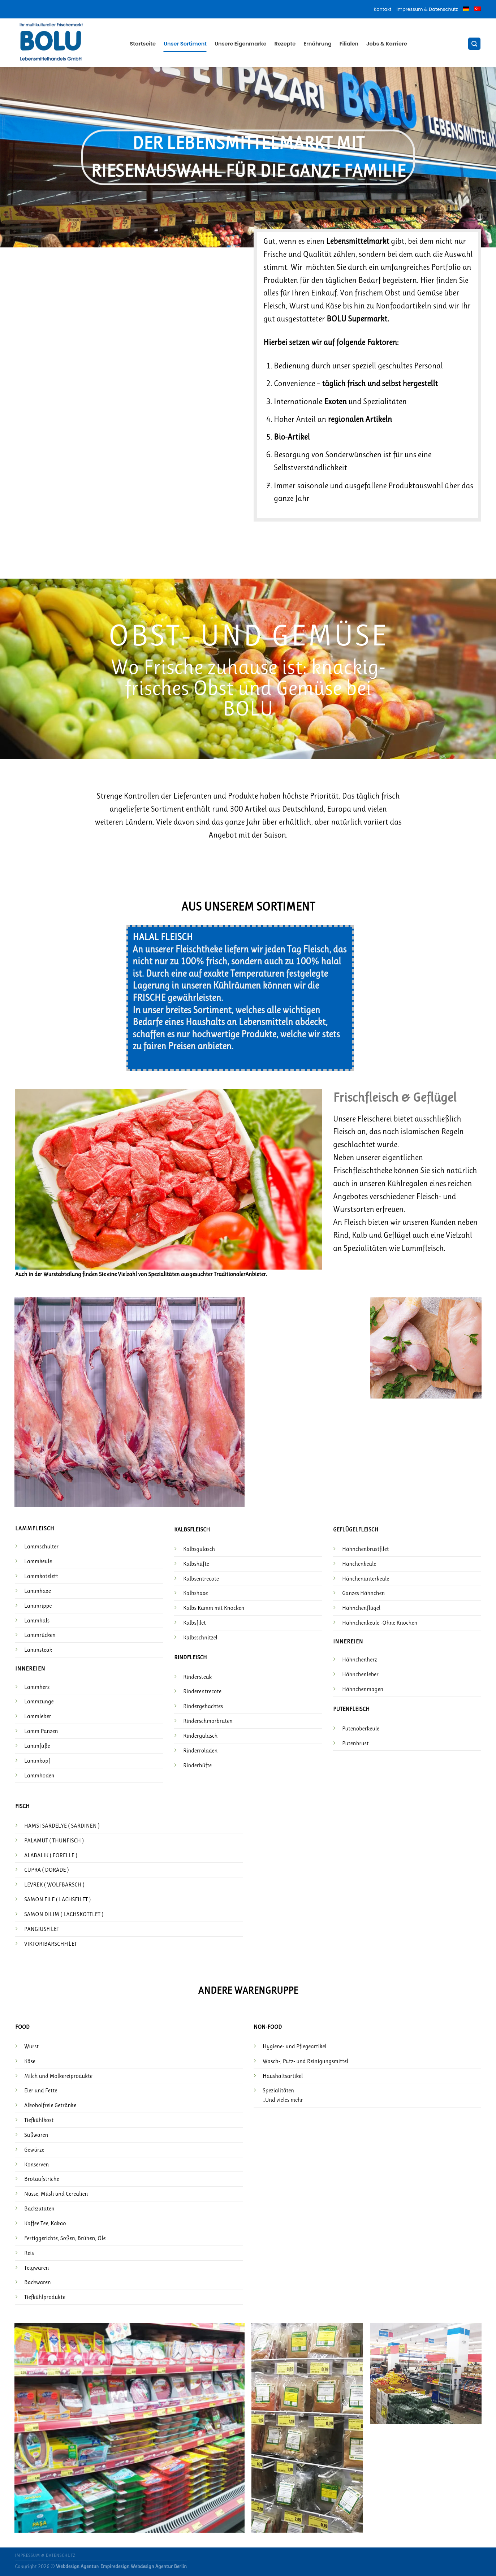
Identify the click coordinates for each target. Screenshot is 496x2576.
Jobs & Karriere (386, 43)
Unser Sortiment (185, 43)
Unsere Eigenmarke (241, 43)
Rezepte (285, 43)
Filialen (349, 43)
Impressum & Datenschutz (427, 9)
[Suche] (474, 43)
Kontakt (383, 9)
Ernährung (317, 43)
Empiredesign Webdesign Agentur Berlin (143, 2566)
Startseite (143, 43)
